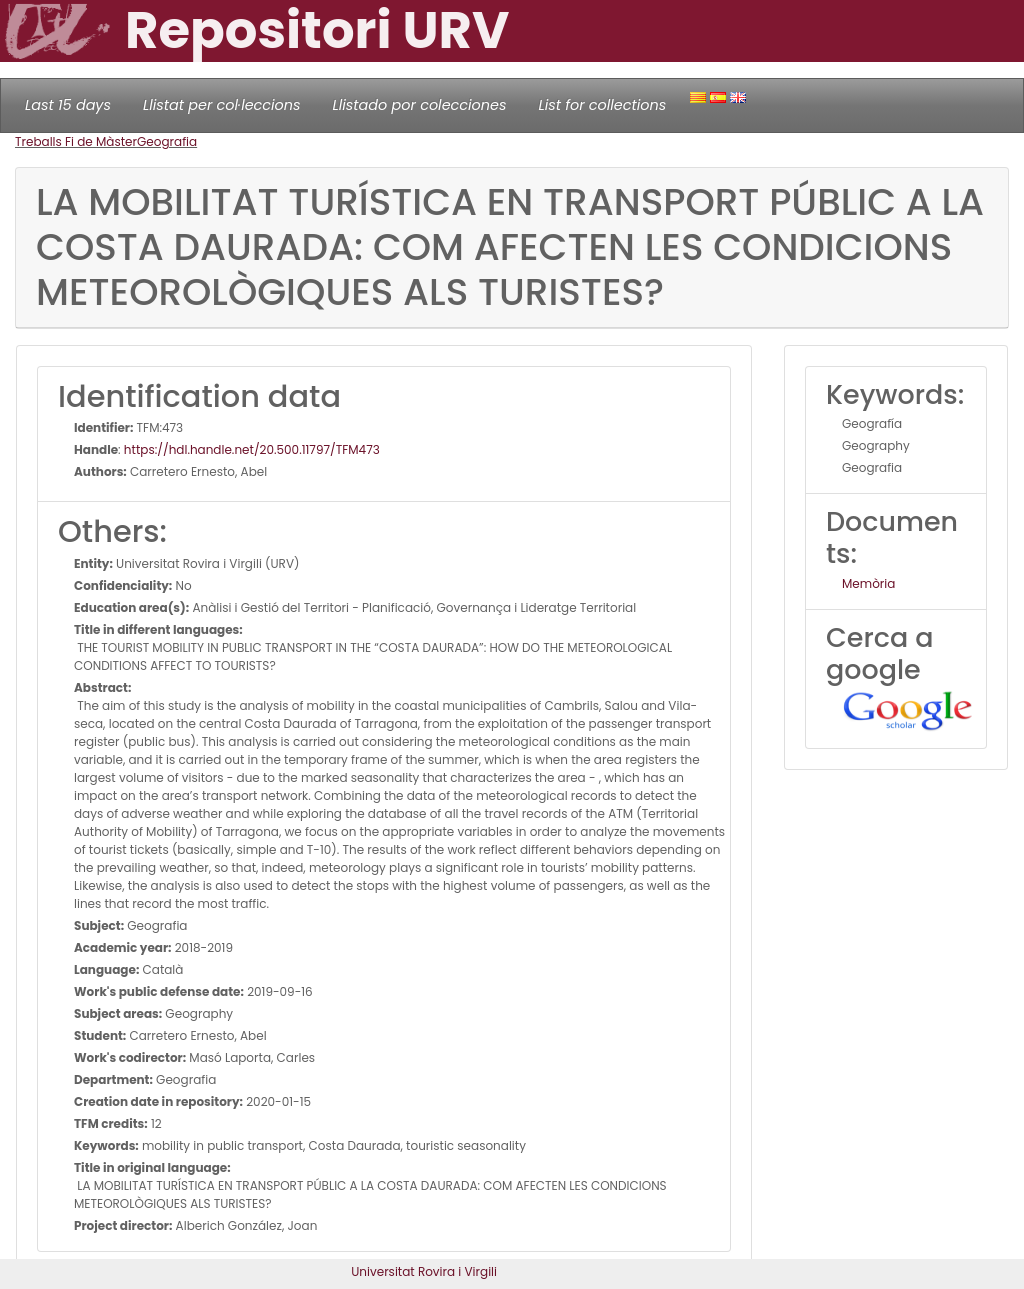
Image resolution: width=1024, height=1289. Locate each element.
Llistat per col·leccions (222, 105)
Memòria (868, 583)
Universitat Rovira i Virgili (424, 1271)
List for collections (602, 105)
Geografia (167, 141)
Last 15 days (68, 105)
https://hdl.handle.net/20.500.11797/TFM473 (252, 449)
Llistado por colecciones (420, 105)
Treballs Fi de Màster (76, 141)
